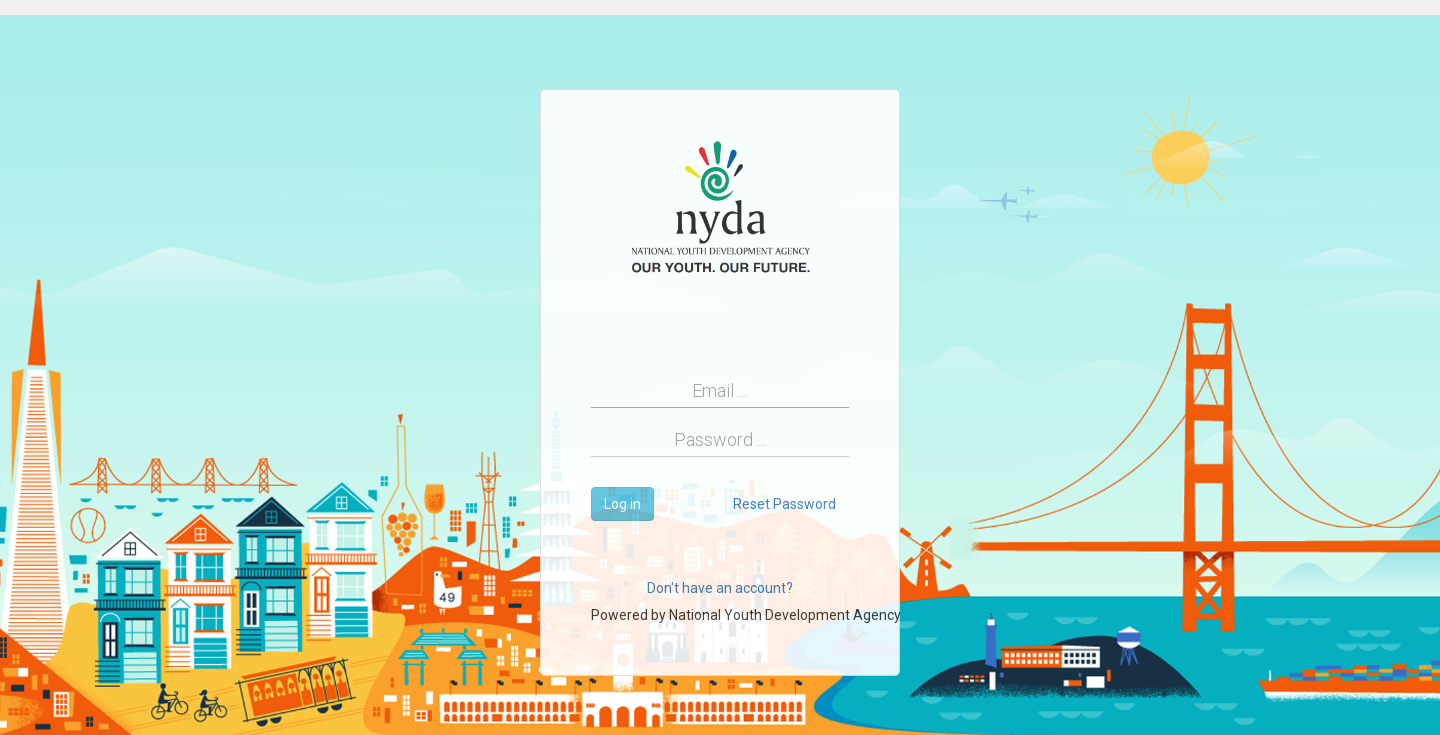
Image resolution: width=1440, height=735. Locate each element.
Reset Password (784, 504)
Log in (622, 504)
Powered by (746, 615)
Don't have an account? (720, 588)
